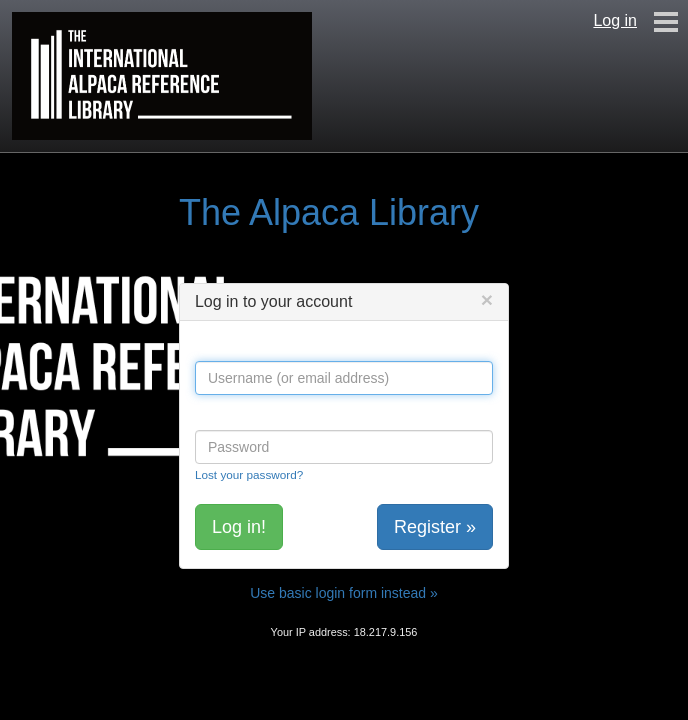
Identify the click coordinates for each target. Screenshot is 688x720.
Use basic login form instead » (344, 593)
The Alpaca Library (329, 212)
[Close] (487, 299)
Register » (435, 527)
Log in (615, 20)
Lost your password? (249, 474)
